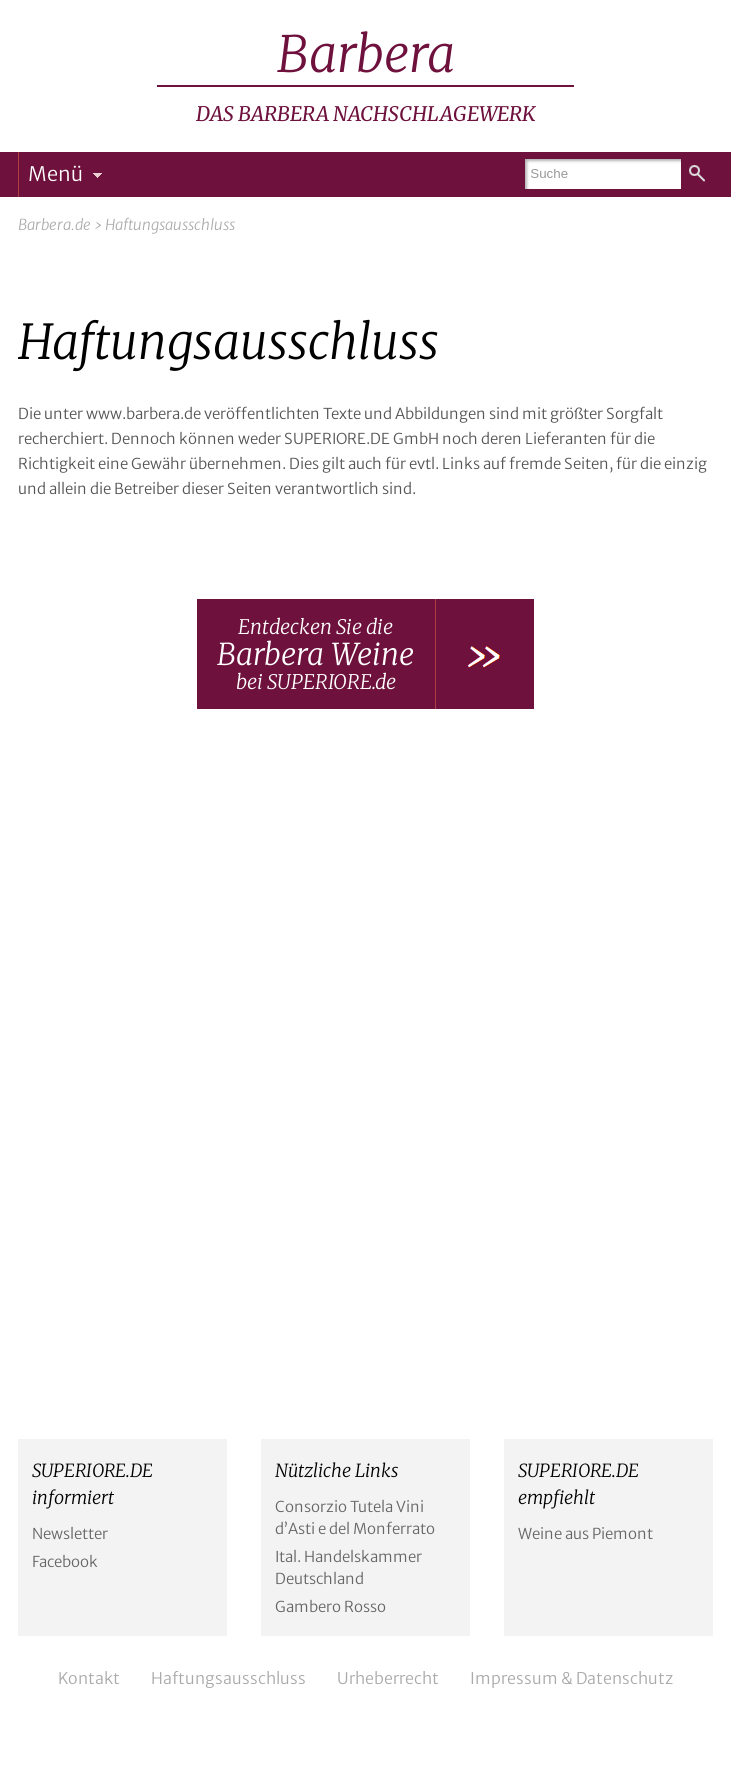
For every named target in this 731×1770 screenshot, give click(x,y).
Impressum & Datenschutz (571, 1678)
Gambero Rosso (330, 1606)
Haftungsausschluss (228, 1678)
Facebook (65, 1561)
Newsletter (70, 1533)
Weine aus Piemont (585, 1533)
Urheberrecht (388, 1678)
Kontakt (89, 1678)
